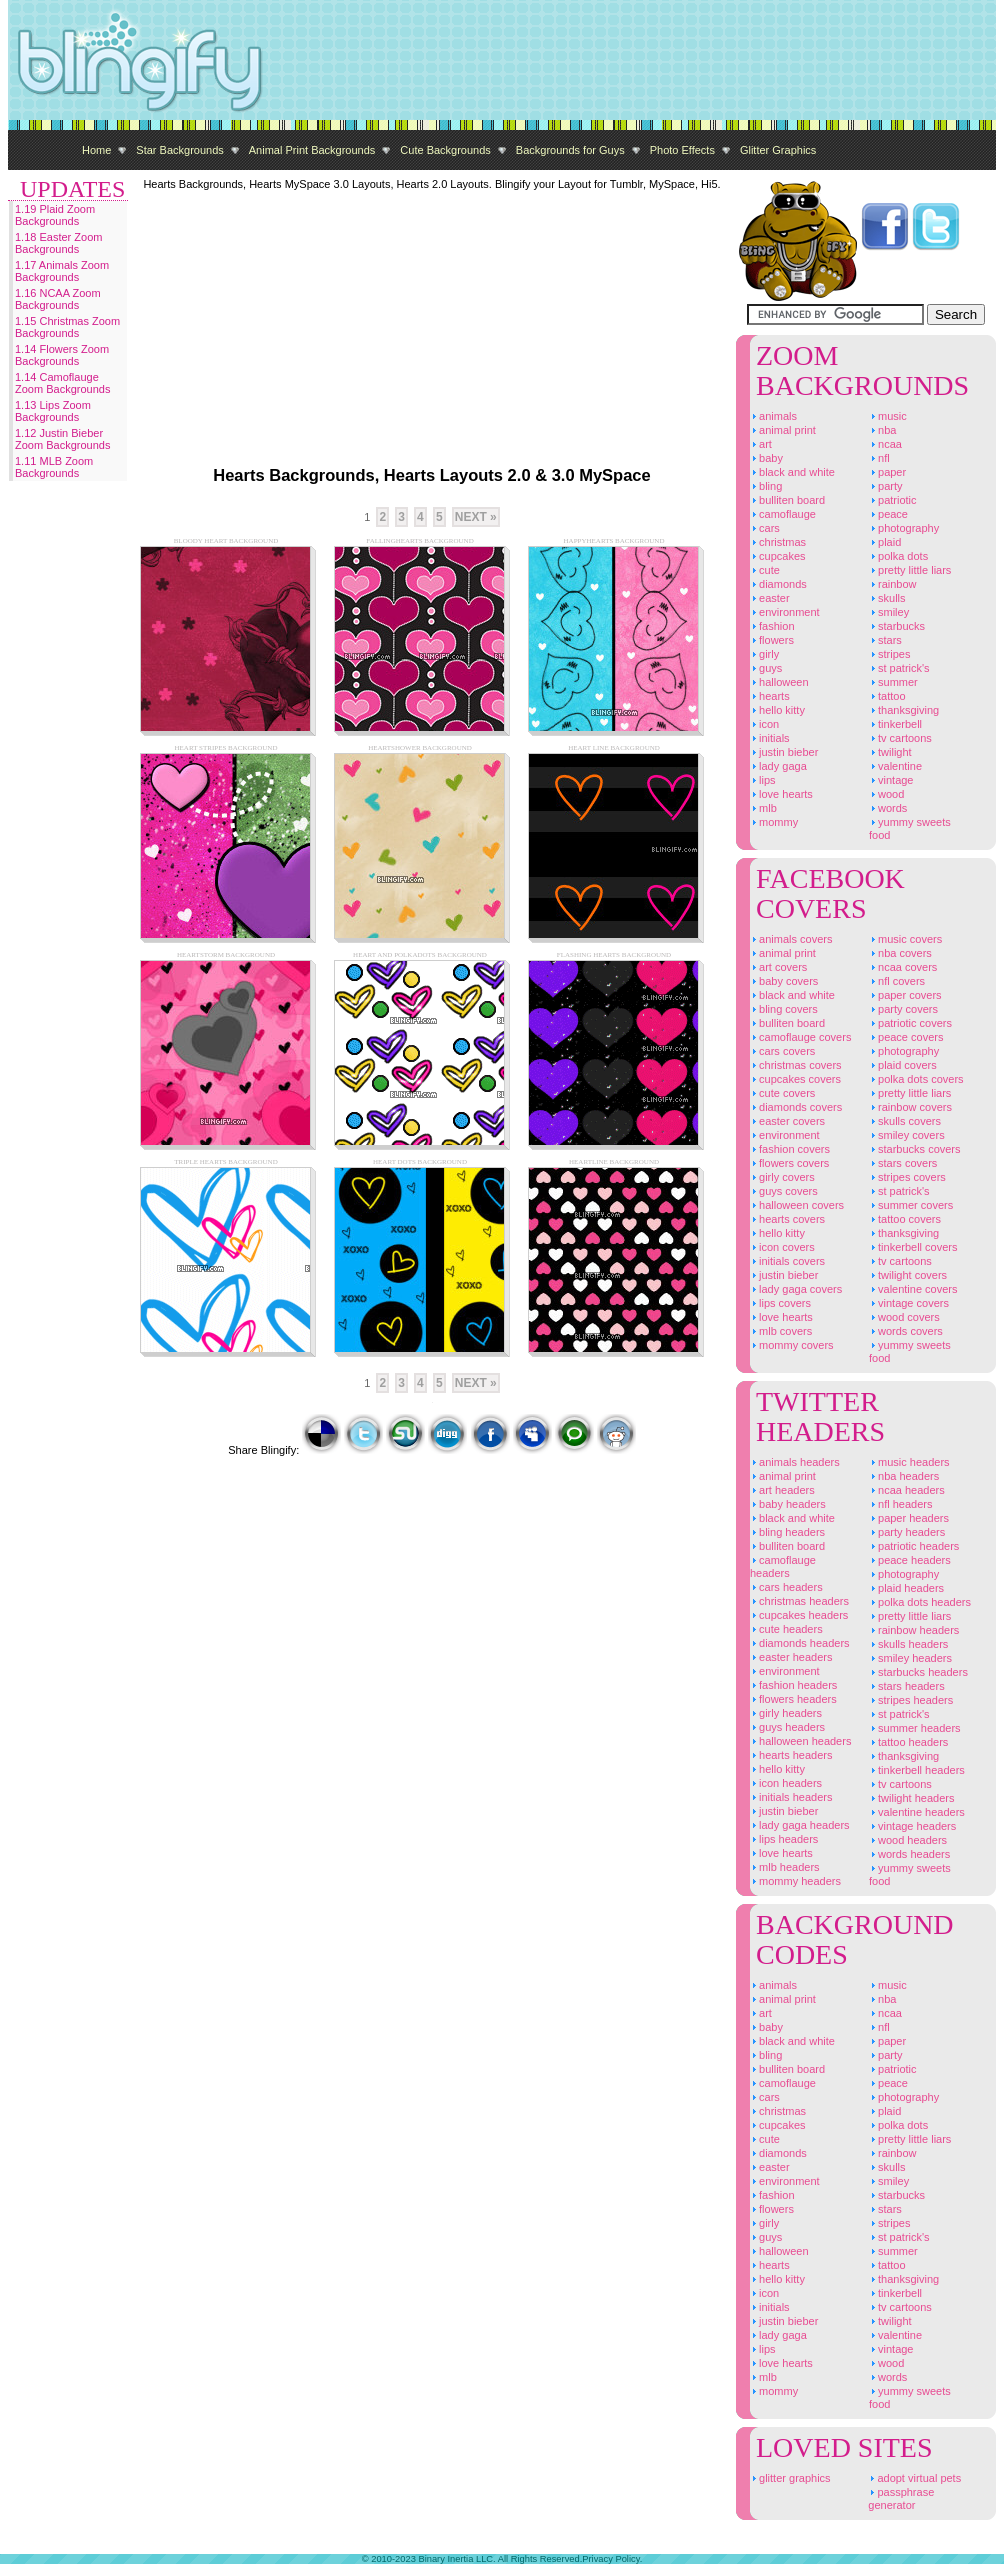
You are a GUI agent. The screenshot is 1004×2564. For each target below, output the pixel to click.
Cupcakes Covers (795, 1079)
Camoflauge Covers (800, 1037)
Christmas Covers (796, 1065)
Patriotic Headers (914, 1546)
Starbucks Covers (915, 1149)
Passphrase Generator (901, 2498)
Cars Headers (786, 1587)
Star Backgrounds (179, 150)
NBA (882, 430)
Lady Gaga (778, 766)
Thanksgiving (904, 710)
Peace (888, 514)
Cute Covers (782, 1093)
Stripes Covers (907, 1177)
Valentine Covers (913, 1289)
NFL (879, 458)
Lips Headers (784, 1839)
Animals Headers (795, 1462)
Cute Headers (786, 1629)
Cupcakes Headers (799, 1615)
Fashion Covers (790, 1149)
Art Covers (778, 967)
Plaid (885, 542)
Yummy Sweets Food (910, 828)
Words (888, 808)
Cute (765, 570)
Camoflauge (783, 514)
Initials (770, 738)
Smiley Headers (910, 1658)
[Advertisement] (282, 315)
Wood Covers (904, 1317)
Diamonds (778, 584)
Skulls (887, 598)
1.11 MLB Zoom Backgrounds (54, 467)
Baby (766, 458)
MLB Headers (785, 1867)
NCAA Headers (907, 1490)
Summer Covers (911, 1205)
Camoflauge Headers (783, 1566)
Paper (887, 472)
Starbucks (897, 626)
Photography (904, 528)
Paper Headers (909, 1518)
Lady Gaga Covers (796, 1289)
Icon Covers (782, 1247)
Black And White (792, 472)
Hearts (770, 696)
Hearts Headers (791, 1755)
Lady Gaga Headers (800, 1825)
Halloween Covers (797, 1205)
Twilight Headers (912, 1798)
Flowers (772, 640)
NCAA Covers (903, 967)
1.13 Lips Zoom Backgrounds (53, 411)
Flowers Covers (789, 1163)
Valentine (895, 766)
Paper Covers (905, 995)
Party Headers (907, 1532)
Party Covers (903, 1009)
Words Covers (906, 1331)
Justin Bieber (784, 752)
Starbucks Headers (918, 1672)
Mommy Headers (795, 1881)
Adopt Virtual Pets (914, 2478)
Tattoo (887, 696)
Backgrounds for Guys (570, 150)
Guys (766, 668)
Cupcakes (778, 556)
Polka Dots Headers (920, 1602)
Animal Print (783, 430)
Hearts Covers (787, 1219)
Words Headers (909, 1854)
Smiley (889, 612)
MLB (763, 808)
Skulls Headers (908, 1644)
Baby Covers (784, 981)
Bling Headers (787, 1532)
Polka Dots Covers (916, 1079)
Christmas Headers (799, 1601)
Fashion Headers (793, 1685)
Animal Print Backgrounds (312, 150)
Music (888, 416)
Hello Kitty (777, 710)
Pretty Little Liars (910, 570)
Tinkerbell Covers (913, 1247)
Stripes (889, 654)
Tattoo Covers (905, 1219)
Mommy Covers (792, 1345)
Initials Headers (791, 1797)
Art (761, 444)
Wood (886, 794)
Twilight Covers (908, 1275)
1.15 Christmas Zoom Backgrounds (67, 327)
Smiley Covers (907, 1135)
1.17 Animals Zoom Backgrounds (62, 271)
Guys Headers (787, 1727)
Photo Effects (682, 150)
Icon (764, 724)
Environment (785, 612)
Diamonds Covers (796, 1107)
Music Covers (905, 939)
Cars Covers (782, 1051)
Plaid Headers (906, 1588)
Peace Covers (906, 1037)
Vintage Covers (909, 1303)
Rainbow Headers (914, 1630)
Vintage (891, 780)
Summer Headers (915, 1728)
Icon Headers (786, 1783)
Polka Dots (898, 556)
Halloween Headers (800, 1741)
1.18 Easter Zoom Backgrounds (58, 243)
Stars (885, 640)
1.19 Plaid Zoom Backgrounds (55, 215)
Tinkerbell (895, 724)
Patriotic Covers (910, 1023)
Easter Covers (787, 1121)
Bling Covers (784, 1009)
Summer (893, 682)
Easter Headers (791, 1657)
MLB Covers (781, 1331)
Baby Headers (788, 1504)
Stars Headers (907, 1686)
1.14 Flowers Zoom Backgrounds (62, 355)
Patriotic (893, 500)
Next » (476, 517)
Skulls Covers (905, 1121)
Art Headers (782, 1490)
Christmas (778, 542)
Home (96, 150)
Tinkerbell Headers (917, 1770)
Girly (764, 654)
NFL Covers (897, 981)
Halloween (779, 682)
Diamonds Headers (800, 1643)
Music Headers (909, 1462)
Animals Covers (791, 939)
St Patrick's (899, 668)
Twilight (890, 752)
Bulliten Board (787, 500)
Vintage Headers (912, 1826)
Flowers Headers (793, 1699)
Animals (773, 416)
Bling (766, 486)
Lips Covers (780, 1303)
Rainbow (893, 584)
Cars (765, 528)
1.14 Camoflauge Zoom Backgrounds (62, 383)
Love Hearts (781, 794)
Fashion (772, 626)
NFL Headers (900, 1504)
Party (886, 486)
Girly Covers (782, 1177)
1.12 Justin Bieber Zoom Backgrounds (62, 439)
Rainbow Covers (910, 1107)
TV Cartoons (900, 738)
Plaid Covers (903, 1065)
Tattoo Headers (908, 1742)
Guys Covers (784, 1191)
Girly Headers (786, 1713)
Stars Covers (903, 1163)
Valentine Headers (917, 1812)
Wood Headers (908, 1840)
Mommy (774, 822)
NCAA (885, 444)
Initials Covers (787, 1261)
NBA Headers (904, 1476)
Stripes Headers (911, 1700)
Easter (770, 598)
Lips (763, 780)
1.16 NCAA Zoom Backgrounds (58, 299)
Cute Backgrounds (445, 150)
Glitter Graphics (778, 150)
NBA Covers (900, 953)
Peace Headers (910, 1560)
